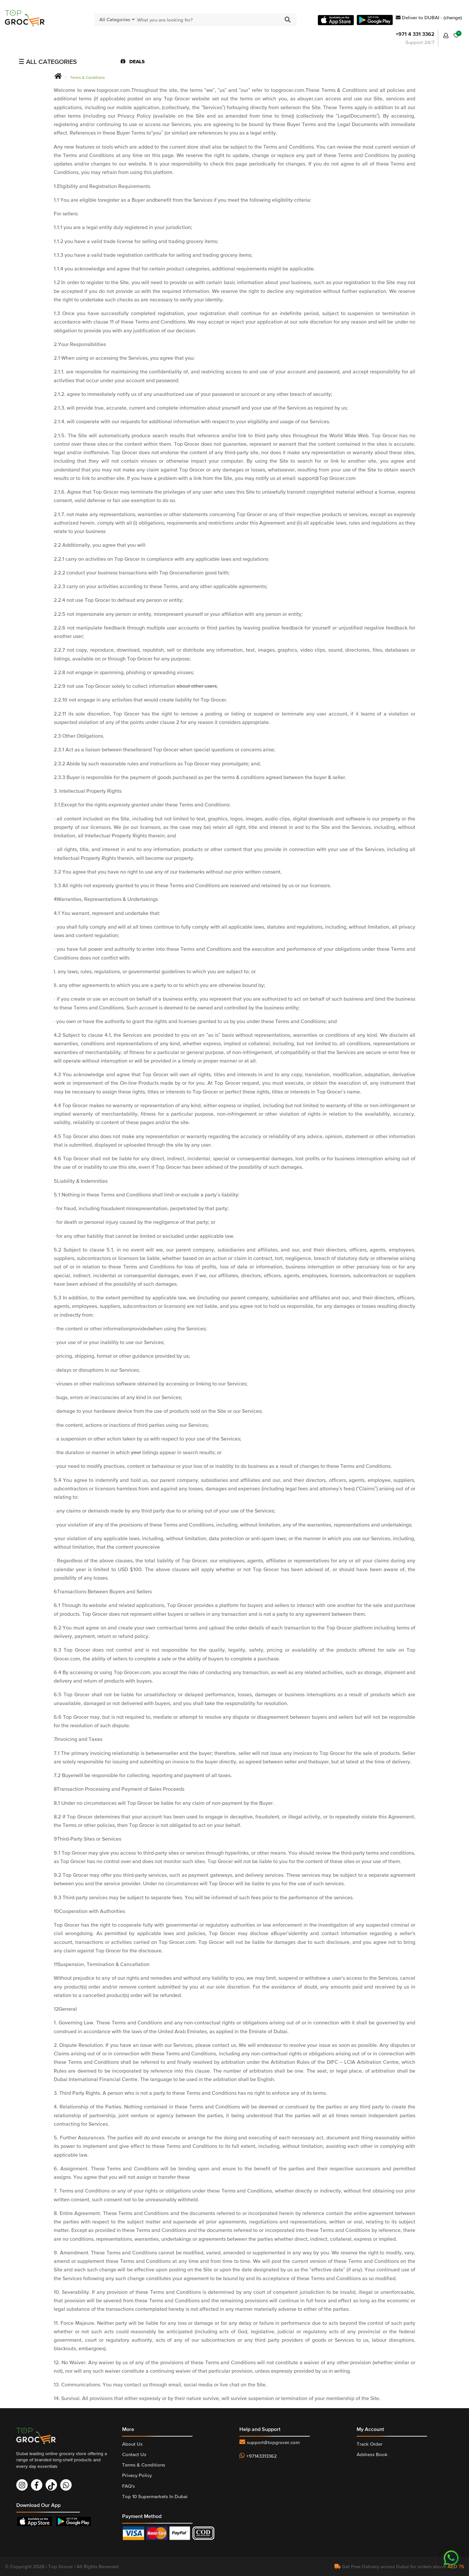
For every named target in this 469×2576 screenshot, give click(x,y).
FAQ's (128, 2486)
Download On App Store (35, 2521)
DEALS (133, 61)
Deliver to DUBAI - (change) (429, 17)
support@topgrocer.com (273, 2442)
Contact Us (134, 2454)
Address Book (372, 2454)
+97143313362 (261, 2456)
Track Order (369, 2444)
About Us (132, 2444)
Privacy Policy (137, 2475)
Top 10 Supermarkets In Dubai (155, 2496)
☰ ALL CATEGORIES (48, 61)
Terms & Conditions (87, 77)
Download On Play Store (74, 2521)
